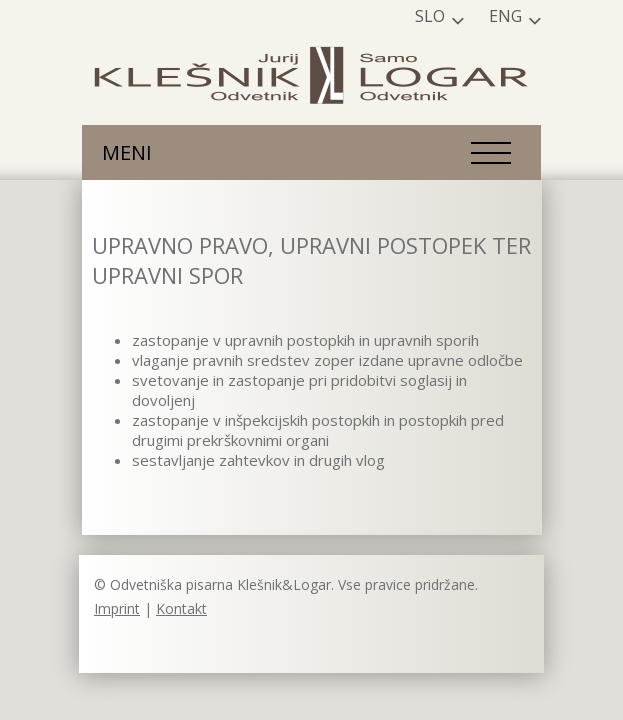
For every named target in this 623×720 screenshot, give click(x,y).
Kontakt (181, 608)
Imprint (117, 608)
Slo (430, 16)
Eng (505, 16)
